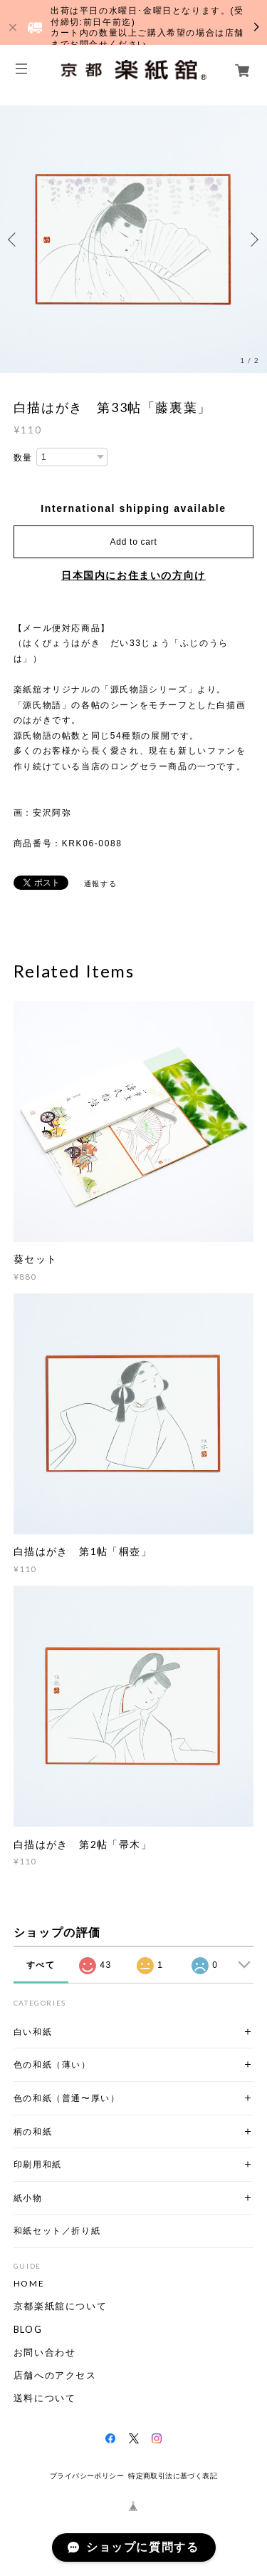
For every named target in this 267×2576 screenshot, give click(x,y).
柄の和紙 (33, 2131)
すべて (41, 1965)
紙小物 (28, 2197)
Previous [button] (14, 239)
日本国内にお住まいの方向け (133, 575)
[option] (133, 239)
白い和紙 (33, 2031)
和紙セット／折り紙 (57, 2230)
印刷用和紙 (38, 2164)
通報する (100, 884)
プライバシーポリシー (87, 2476)
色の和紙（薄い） (52, 2064)
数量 (23, 458)
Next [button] (253, 239)
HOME (29, 2284)
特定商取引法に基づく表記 (172, 2476)
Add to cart (133, 542)
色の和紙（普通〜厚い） (67, 2098)
